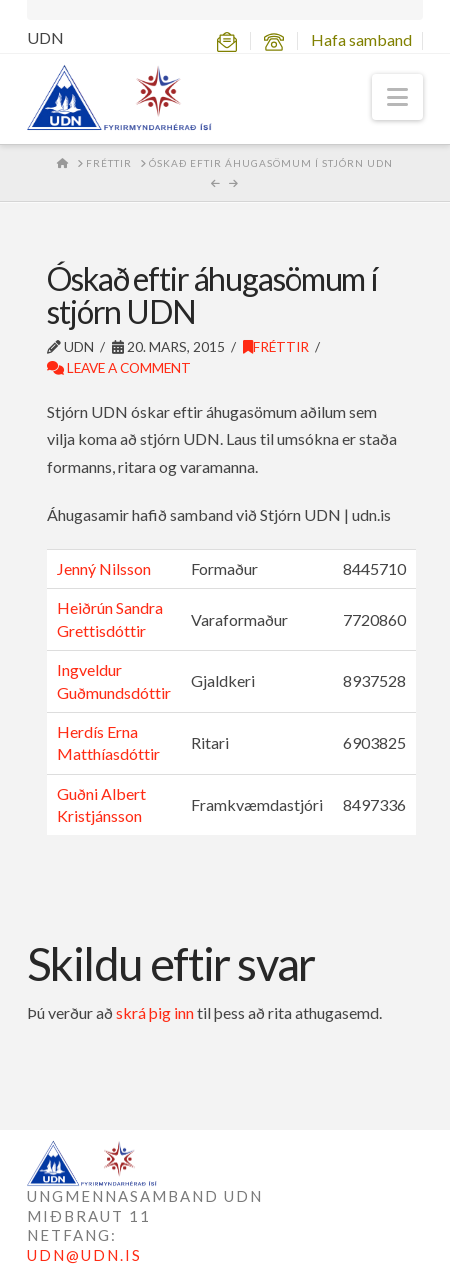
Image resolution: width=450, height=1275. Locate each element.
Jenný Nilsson (104, 568)
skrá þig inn (155, 1012)
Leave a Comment (119, 367)
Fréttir (276, 346)
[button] (397, 97)
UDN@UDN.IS (84, 1255)
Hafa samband (361, 39)
